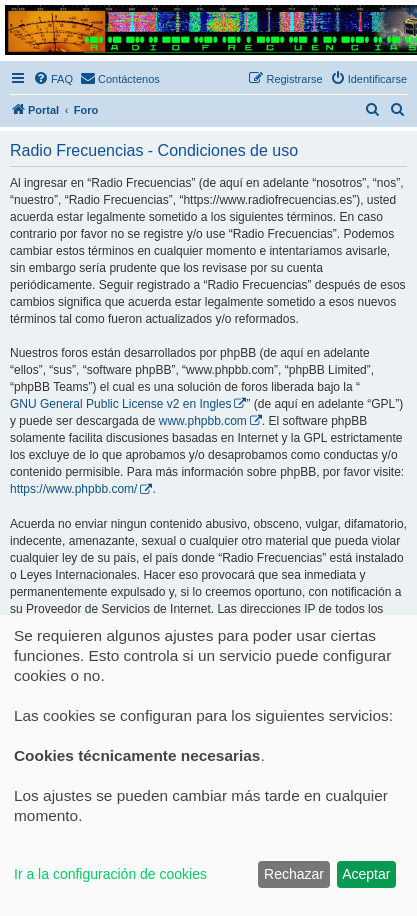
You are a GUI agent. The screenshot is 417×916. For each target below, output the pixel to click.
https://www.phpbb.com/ (73, 489)
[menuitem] (53, 79)
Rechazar (294, 874)
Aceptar (366, 874)
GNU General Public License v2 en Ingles (120, 404)
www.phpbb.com (203, 421)
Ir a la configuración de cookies (110, 874)
